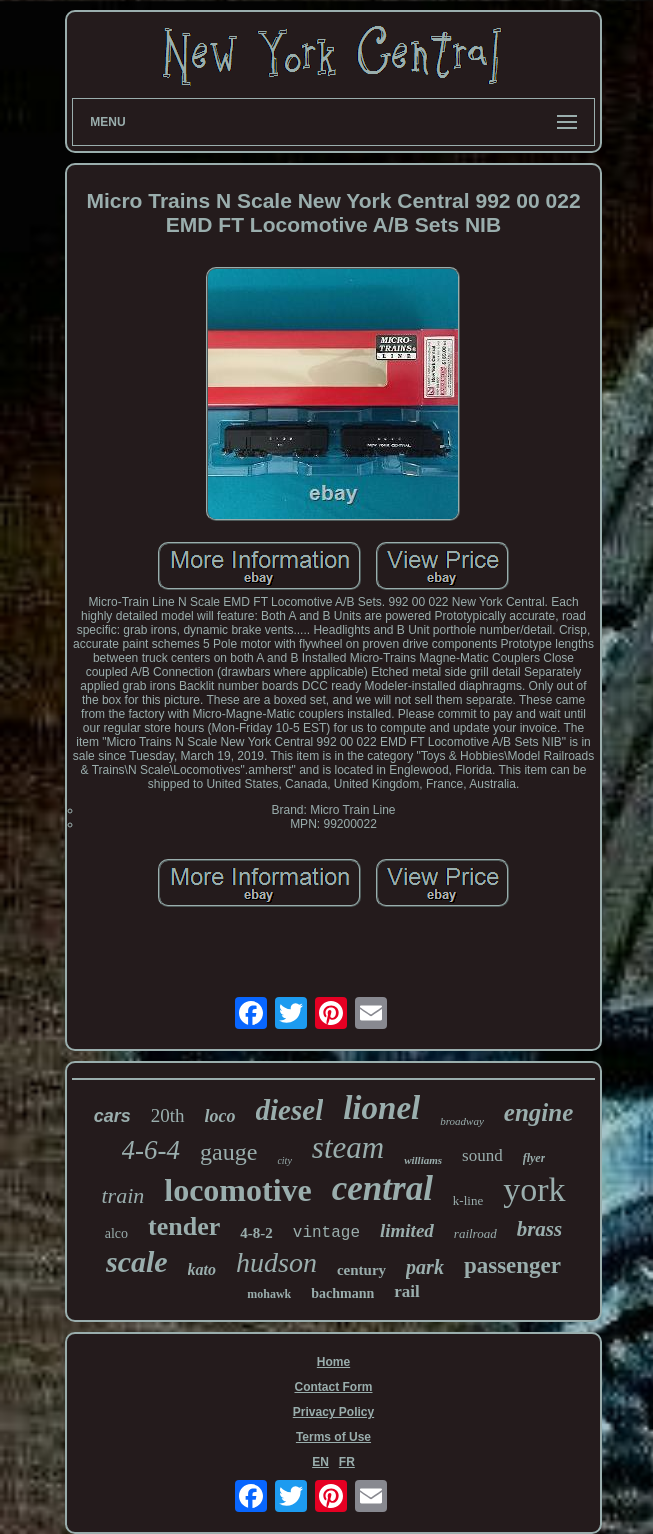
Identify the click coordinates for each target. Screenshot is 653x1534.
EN (320, 1462)
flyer (534, 1158)
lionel (381, 1108)
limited (407, 1230)
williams (423, 1160)
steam (348, 1147)
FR (347, 1462)
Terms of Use (333, 1437)
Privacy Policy (333, 1412)
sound (482, 1155)
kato (202, 1269)
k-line (468, 1200)
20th (168, 1115)
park (425, 1267)
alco (116, 1233)
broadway (462, 1121)
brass (540, 1229)
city (284, 1160)
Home (333, 1362)
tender (184, 1226)
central (382, 1188)
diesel (290, 1110)
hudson (276, 1262)
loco (220, 1116)
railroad (475, 1233)
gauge (228, 1152)
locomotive (238, 1190)
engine (538, 1112)
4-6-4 (151, 1150)
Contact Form (333, 1387)
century (361, 1270)
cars (112, 1116)
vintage (326, 1233)
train (122, 1195)
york (534, 1189)
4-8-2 (256, 1233)
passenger (512, 1265)
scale (137, 1261)
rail (407, 1291)
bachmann (342, 1293)
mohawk (269, 1294)
